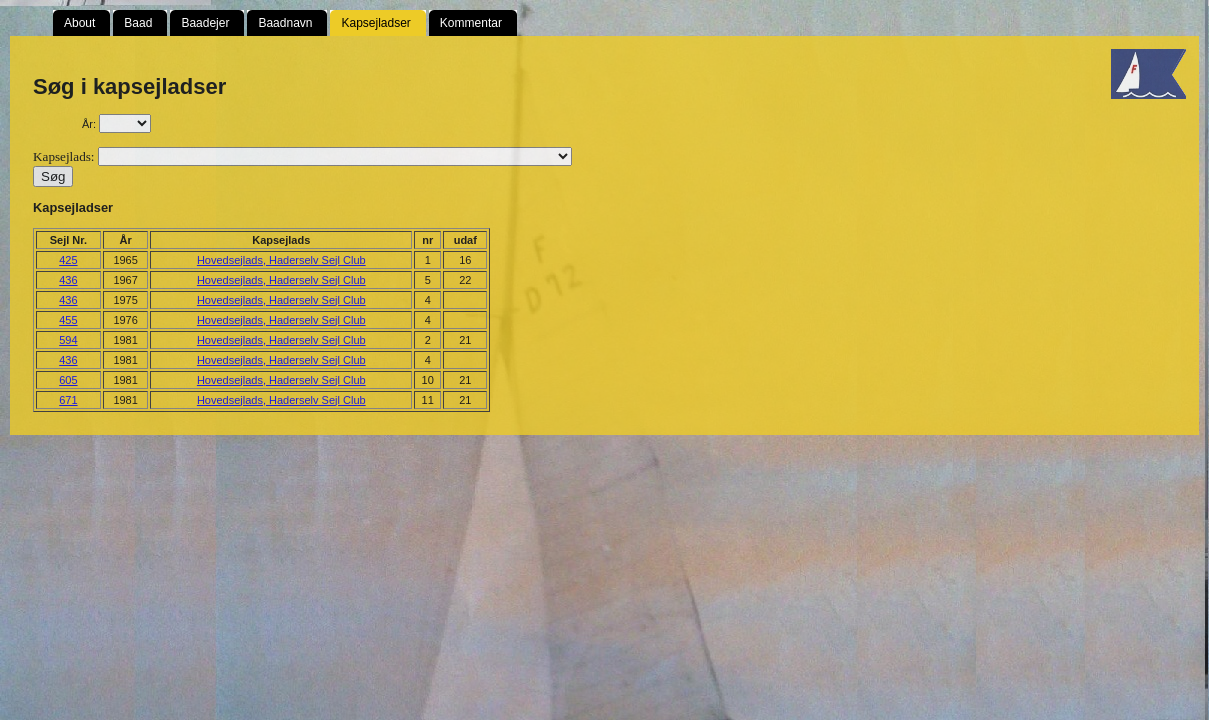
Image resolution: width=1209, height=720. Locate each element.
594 (68, 340)
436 (68, 280)
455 (68, 320)
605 (68, 380)
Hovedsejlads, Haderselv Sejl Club (281, 260)
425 (68, 260)
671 (68, 400)
